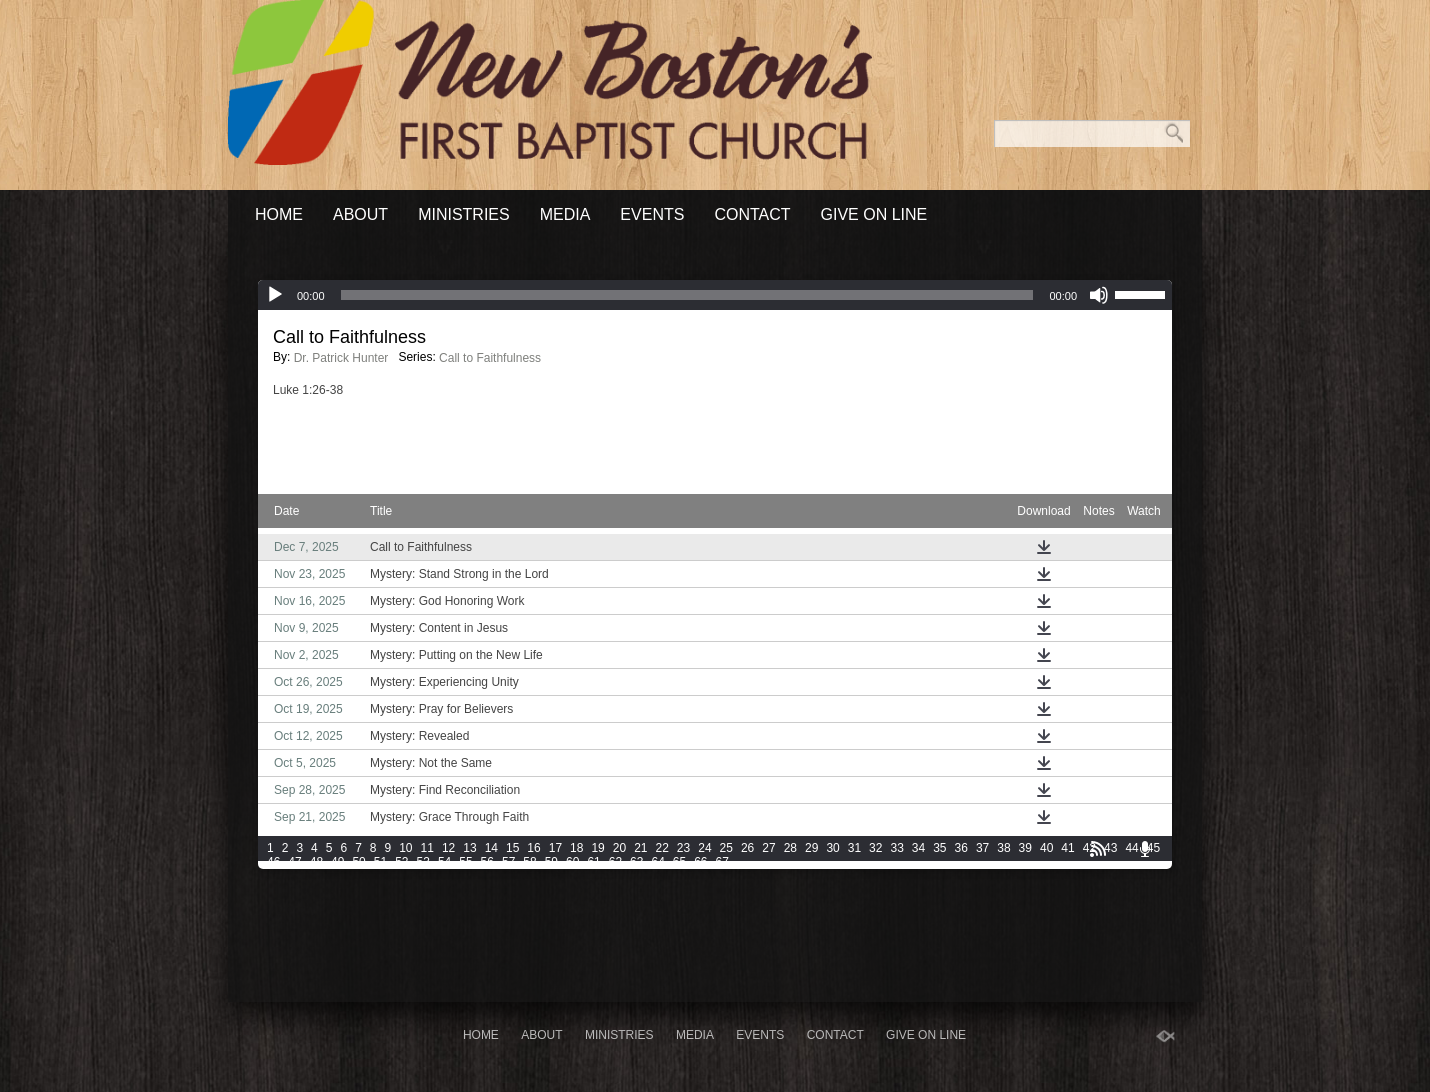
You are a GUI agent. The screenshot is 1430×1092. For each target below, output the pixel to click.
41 (1067, 848)
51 (380, 862)
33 (896, 848)
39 (1025, 848)
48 (316, 862)
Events (652, 214)
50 (358, 862)
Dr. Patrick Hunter (341, 358)
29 (811, 848)
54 (444, 862)
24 (704, 848)
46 (273, 862)
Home (279, 214)
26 (747, 848)
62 (615, 862)
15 (512, 848)
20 (619, 848)
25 (726, 848)
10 (405, 848)
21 (640, 848)
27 (768, 848)
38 (1003, 848)
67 (722, 862)
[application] (715, 295)
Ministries (464, 214)
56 (487, 862)
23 (683, 848)
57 (508, 862)
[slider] (687, 295)
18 (576, 848)
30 (832, 848)
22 (662, 848)
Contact (752, 214)
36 (961, 848)
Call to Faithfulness (490, 358)
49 (337, 862)
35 (939, 848)
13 (469, 848)
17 (555, 848)
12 (448, 848)
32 (875, 848)
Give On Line (874, 214)
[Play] (275, 295)
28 (790, 848)
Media (565, 214)
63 (636, 862)
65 (679, 862)
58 (529, 862)
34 (918, 848)
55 (465, 862)
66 (700, 862)
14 (491, 848)
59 (551, 862)
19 (597, 848)
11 (427, 848)
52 (401, 862)
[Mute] (1099, 295)
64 (657, 862)
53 (423, 862)
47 (294, 862)
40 (1046, 848)
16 (533, 848)
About (360, 214)
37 (982, 848)
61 (593, 862)
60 (572, 862)
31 (854, 848)
